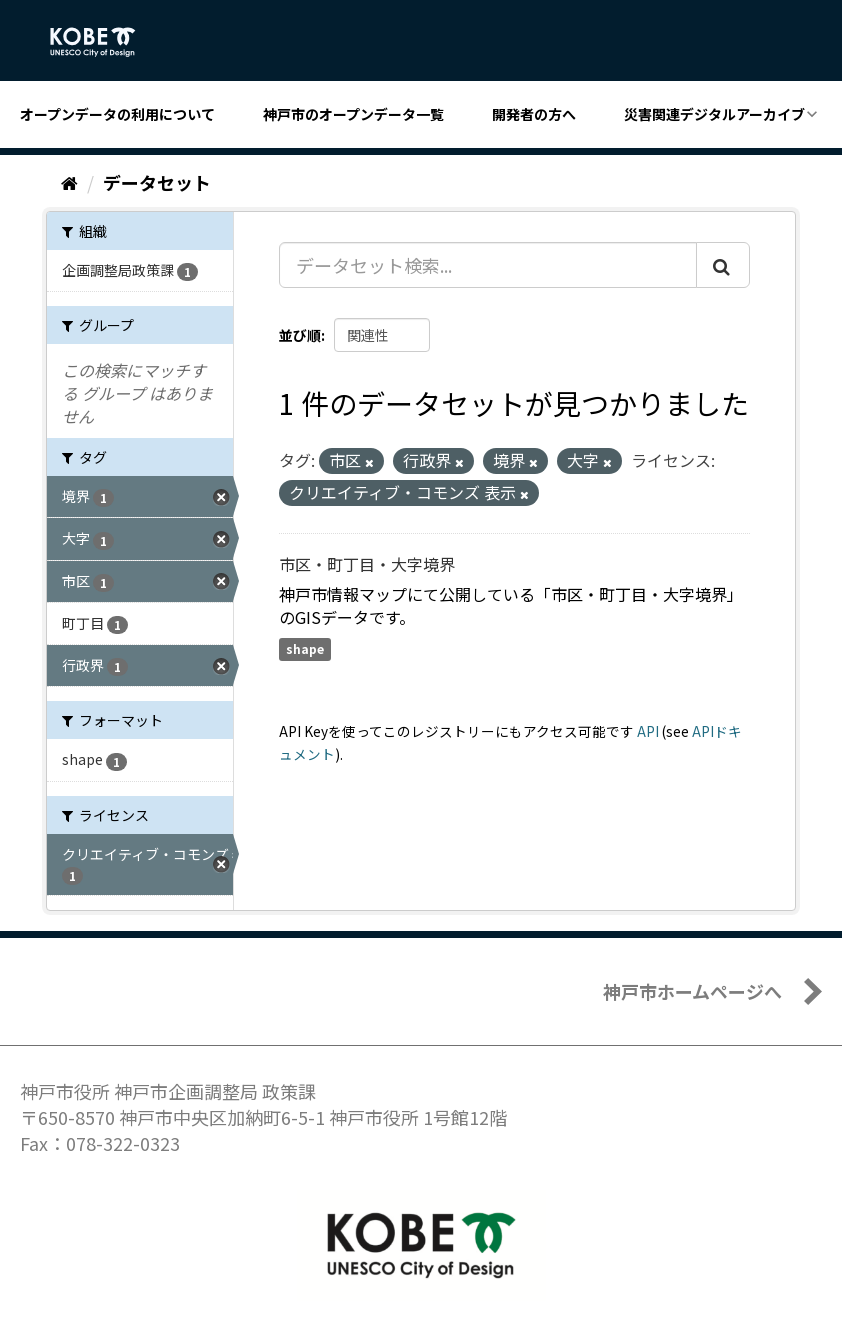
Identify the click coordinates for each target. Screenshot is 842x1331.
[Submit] (723, 265)
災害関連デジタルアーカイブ (714, 114)
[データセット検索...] (488, 265)
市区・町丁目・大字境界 (367, 564)
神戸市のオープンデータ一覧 (353, 114)
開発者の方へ (534, 114)
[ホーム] (69, 182)
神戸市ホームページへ (692, 991)
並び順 (300, 335)
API (648, 731)
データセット (157, 182)
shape (305, 648)
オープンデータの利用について (117, 114)
